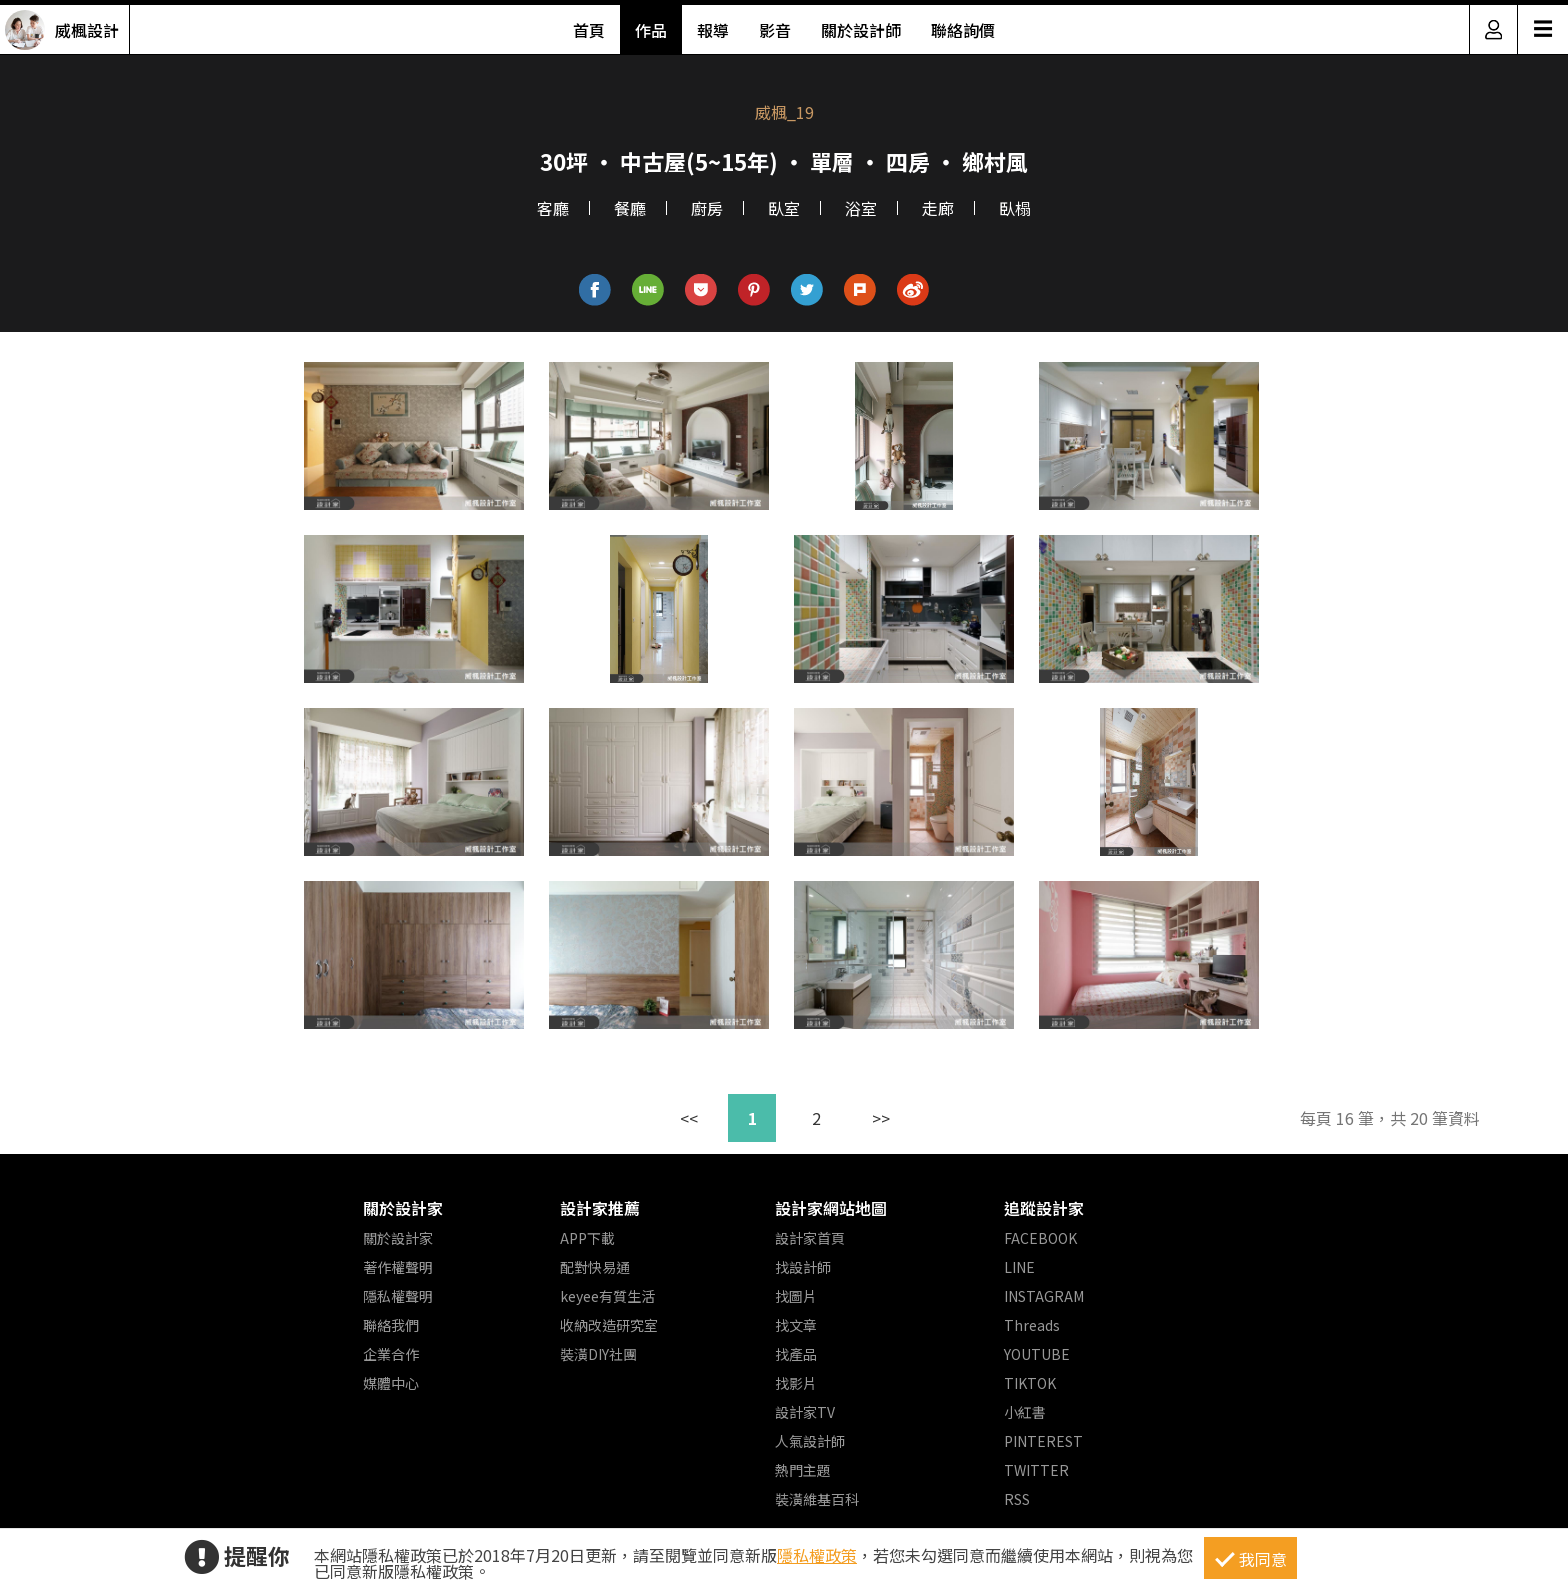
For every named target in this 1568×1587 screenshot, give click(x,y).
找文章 (796, 1325)
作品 (651, 30)
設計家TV (805, 1412)
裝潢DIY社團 (598, 1354)
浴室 (861, 208)
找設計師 (803, 1267)
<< (689, 1118)
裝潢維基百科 (817, 1499)
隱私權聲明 (398, 1296)
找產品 (796, 1354)
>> (881, 1118)
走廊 (938, 208)
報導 (713, 30)
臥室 (784, 208)
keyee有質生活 (607, 1296)
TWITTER (1036, 1470)
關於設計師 (861, 30)
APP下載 (587, 1238)
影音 (775, 30)
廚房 (707, 208)
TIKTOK (1030, 1383)
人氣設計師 (810, 1441)
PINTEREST (1043, 1441)
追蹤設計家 (1044, 1208)
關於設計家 (403, 1208)
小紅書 (1025, 1412)
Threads (1032, 1325)
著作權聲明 (398, 1267)
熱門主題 (803, 1470)
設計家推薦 (600, 1208)
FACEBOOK (1040, 1238)
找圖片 (796, 1296)
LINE (1019, 1267)
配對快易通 (595, 1267)
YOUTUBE (1037, 1354)
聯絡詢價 (963, 30)
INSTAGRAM (1044, 1296)
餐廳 (630, 208)
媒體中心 (391, 1383)
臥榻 (1015, 208)
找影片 (796, 1383)
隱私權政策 (817, 1555)
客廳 (553, 208)
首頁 (589, 30)
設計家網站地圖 (831, 1208)
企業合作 (391, 1354)
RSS (1017, 1499)
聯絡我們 (391, 1325)
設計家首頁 (810, 1238)
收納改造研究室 (609, 1325)
